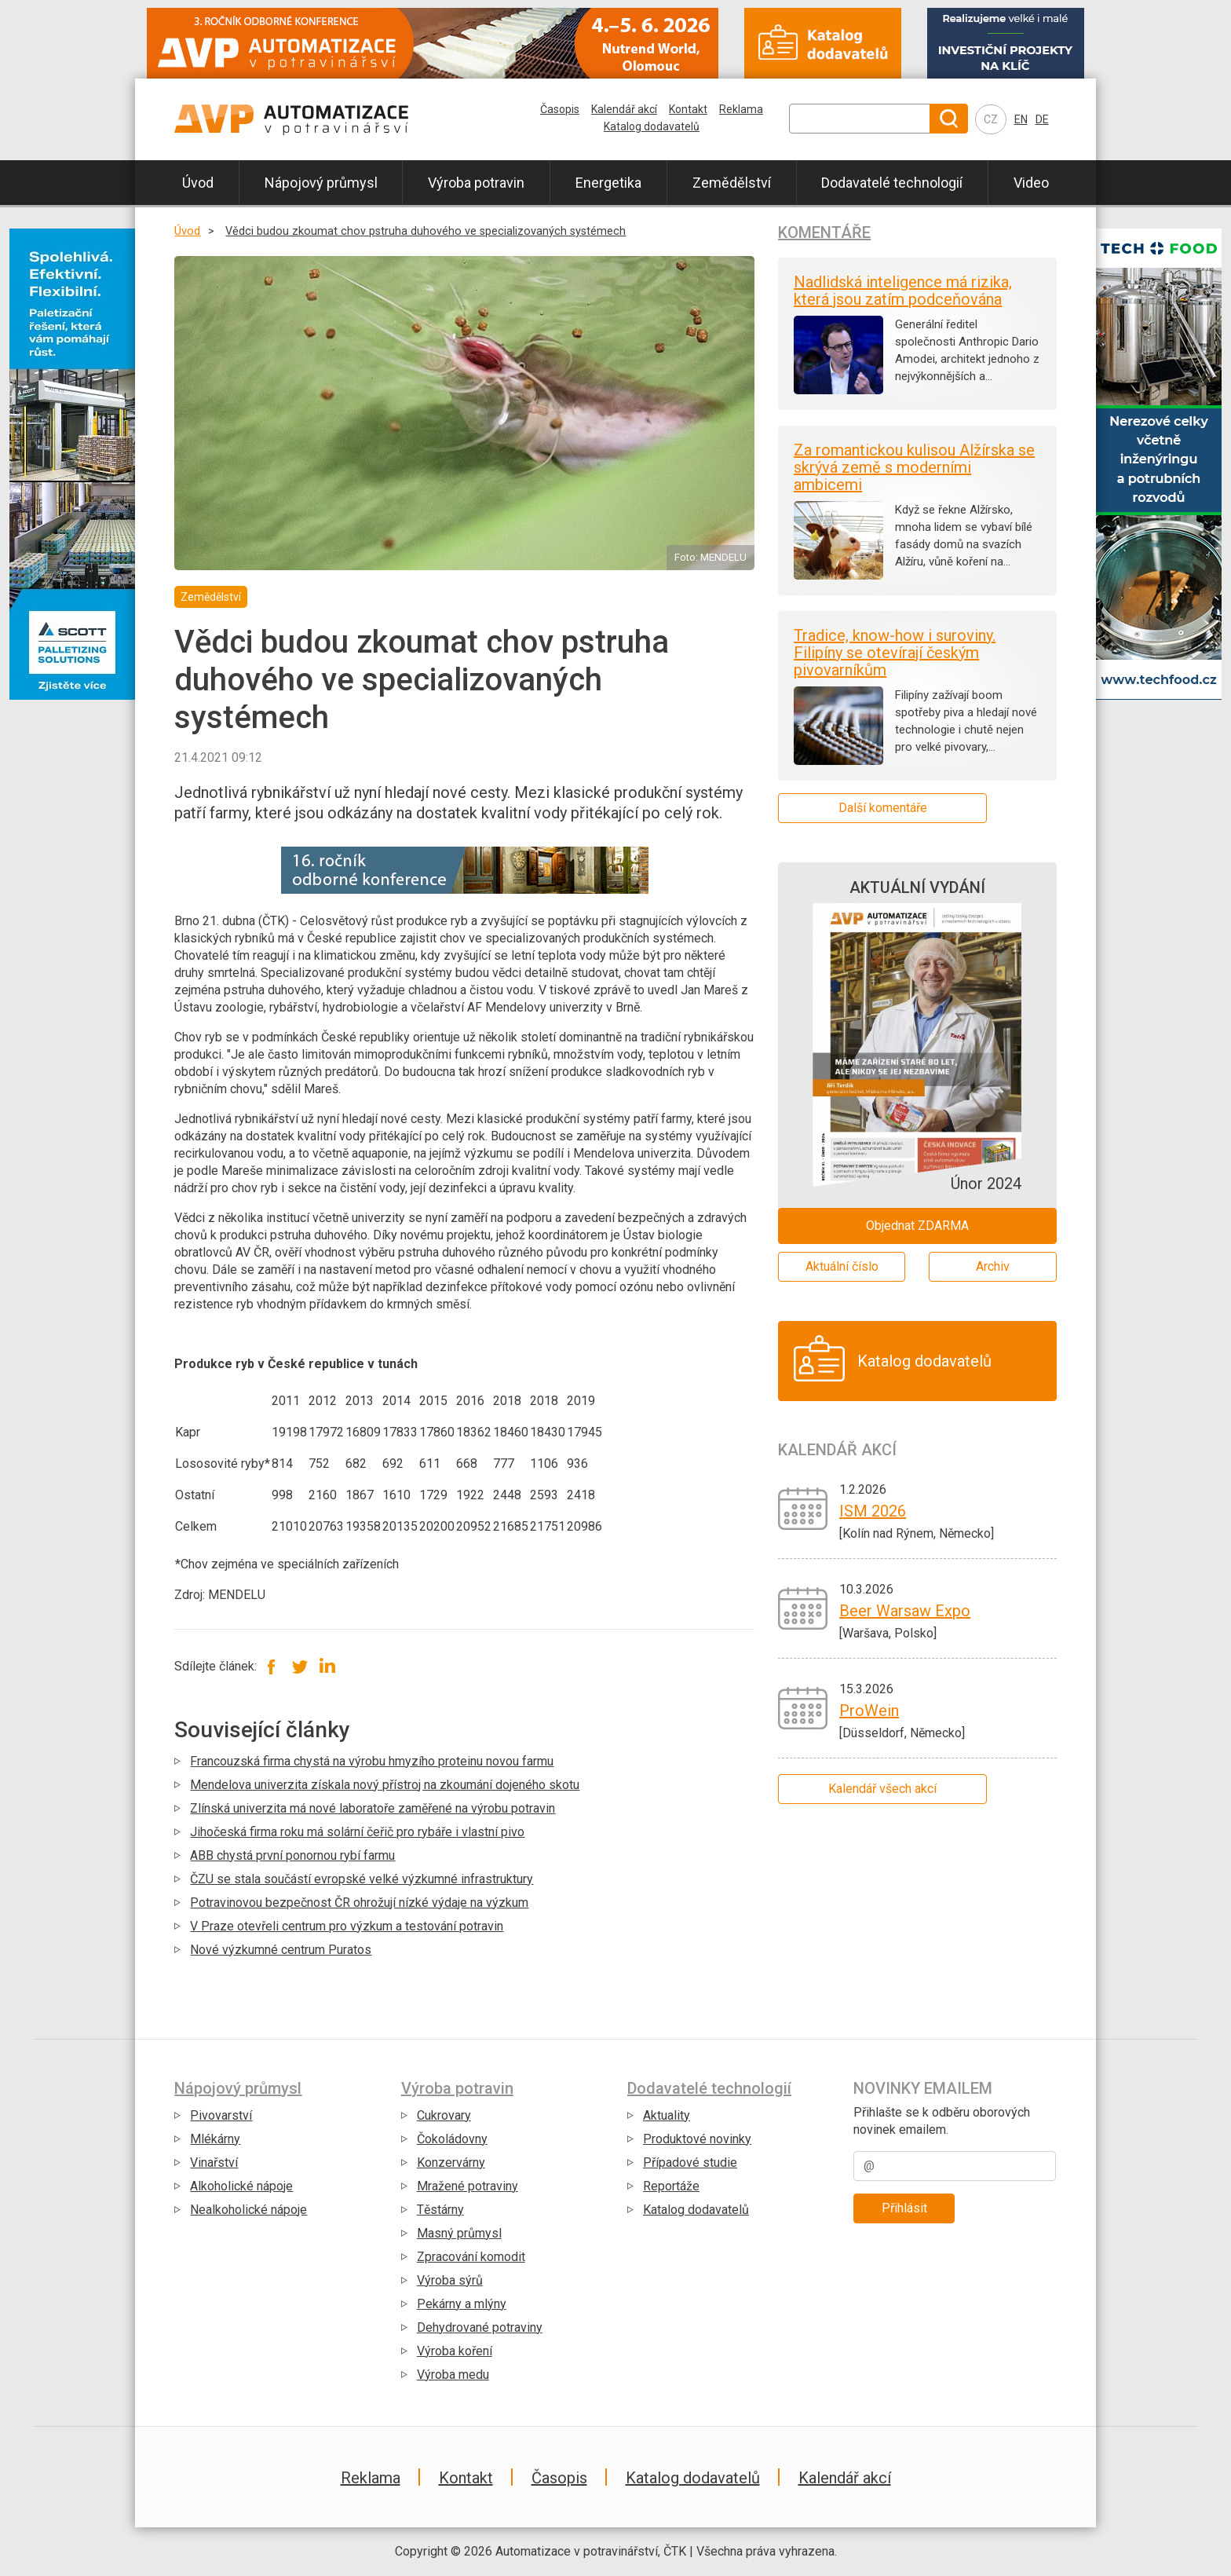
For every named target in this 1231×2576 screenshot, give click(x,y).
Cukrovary (444, 2115)
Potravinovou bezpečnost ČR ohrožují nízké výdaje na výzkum (359, 1902)
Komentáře (824, 232)
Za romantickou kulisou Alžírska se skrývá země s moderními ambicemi (914, 467)
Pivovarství (221, 2115)
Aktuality (666, 2115)
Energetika (608, 182)
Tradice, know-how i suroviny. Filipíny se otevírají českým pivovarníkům (894, 653)
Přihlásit (904, 2208)
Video (1031, 182)
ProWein (869, 1710)
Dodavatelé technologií (892, 182)
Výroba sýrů (450, 2280)
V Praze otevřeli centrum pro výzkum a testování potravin (346, 1926)
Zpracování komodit (471, 2256)
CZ (991, 119)
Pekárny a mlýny (461, 2303)
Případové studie (690, 2162)
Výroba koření (454, 2351)
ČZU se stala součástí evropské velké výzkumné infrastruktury (361, 1879)
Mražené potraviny (467, 2186)
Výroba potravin (476, 182)
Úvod (198, 182)
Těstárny (440, 2209)
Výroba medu (453, 2374)
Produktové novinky (697, 2138)
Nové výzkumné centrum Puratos (280, 1949)
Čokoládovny (452, 2138)
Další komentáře (882, 807)
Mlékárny (215, 2138)
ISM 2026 (872, 1511)
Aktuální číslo (842, 1266)
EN (1021, 119)
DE (1042, 119)
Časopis (559, 109)
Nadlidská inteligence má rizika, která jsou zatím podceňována (903, 290)
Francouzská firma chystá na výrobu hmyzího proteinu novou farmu (371, 1761)
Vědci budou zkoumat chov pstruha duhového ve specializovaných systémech (425, 231)
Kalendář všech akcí (882, 1788)
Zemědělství (731, 182)
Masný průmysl (459, 2233)
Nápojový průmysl (321, 182)
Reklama (741, 109)
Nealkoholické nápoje (248, 2209)
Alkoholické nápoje (241, 2186)
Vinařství (214, 2162)
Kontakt (688, 109)
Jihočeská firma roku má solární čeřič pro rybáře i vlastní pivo (357, 1831)
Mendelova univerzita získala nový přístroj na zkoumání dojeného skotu (384, 1784)
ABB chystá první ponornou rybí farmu (292, 1855)
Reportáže (671, 2186)
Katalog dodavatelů (652, 126)
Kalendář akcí (624, 109)
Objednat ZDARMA (917, 1225)
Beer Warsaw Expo (904, 1610)
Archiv (993, 1266)
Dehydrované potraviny (479, 2327)
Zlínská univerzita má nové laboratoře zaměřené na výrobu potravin (372, 1808)
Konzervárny (451, 2162)
